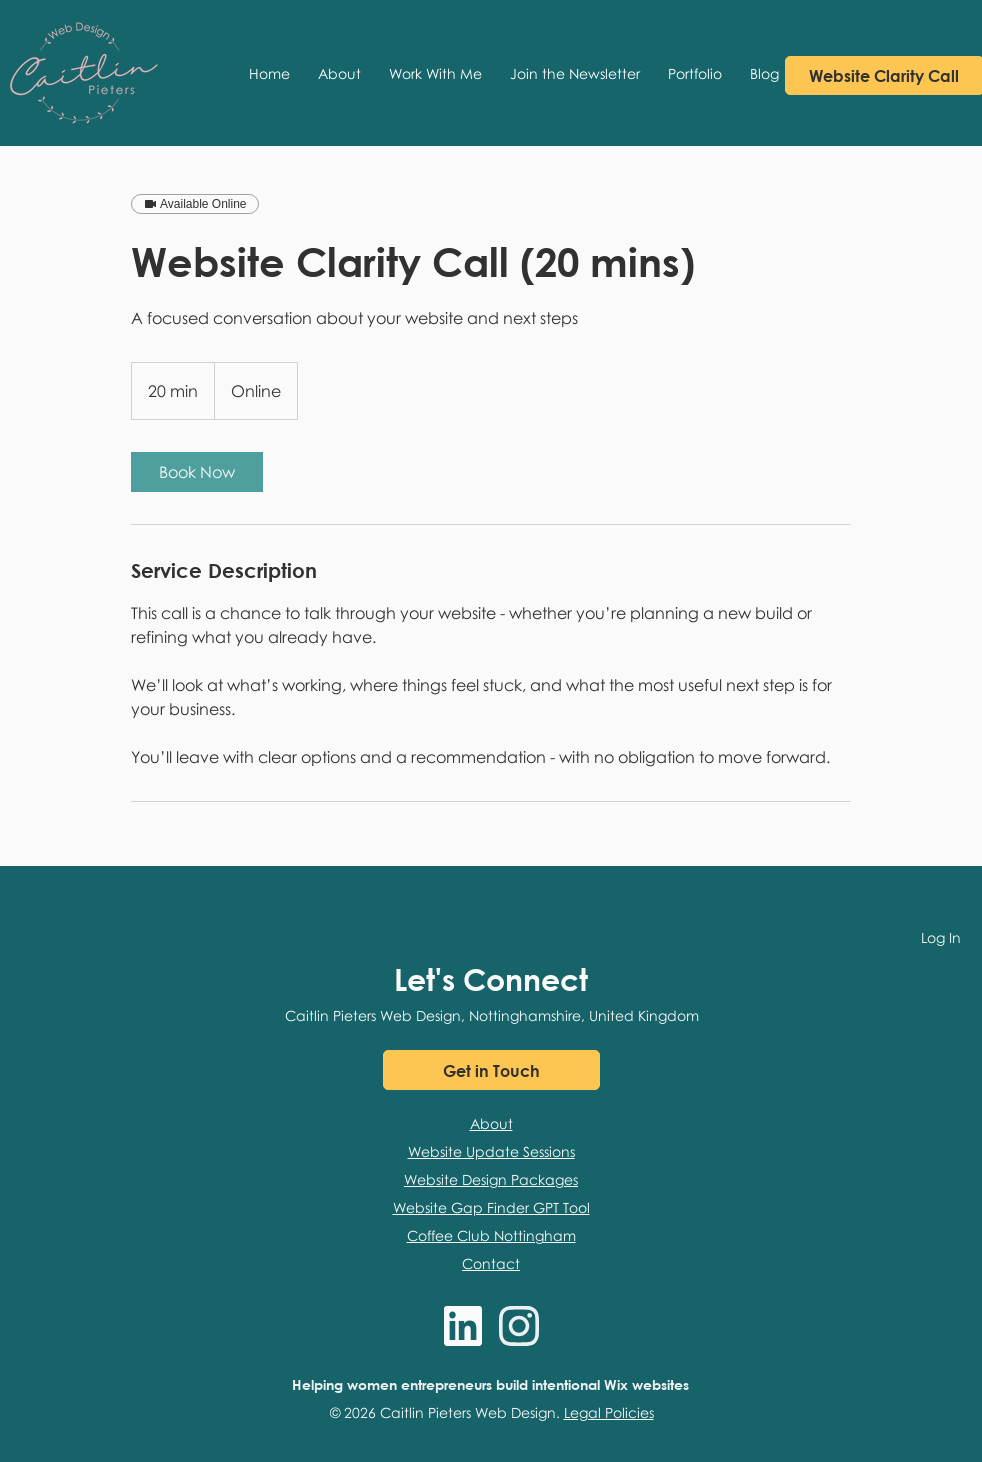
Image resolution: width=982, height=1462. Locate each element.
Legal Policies (609, 1412)
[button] (435, 73)
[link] (197, 472)
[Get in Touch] (491, 1070)
